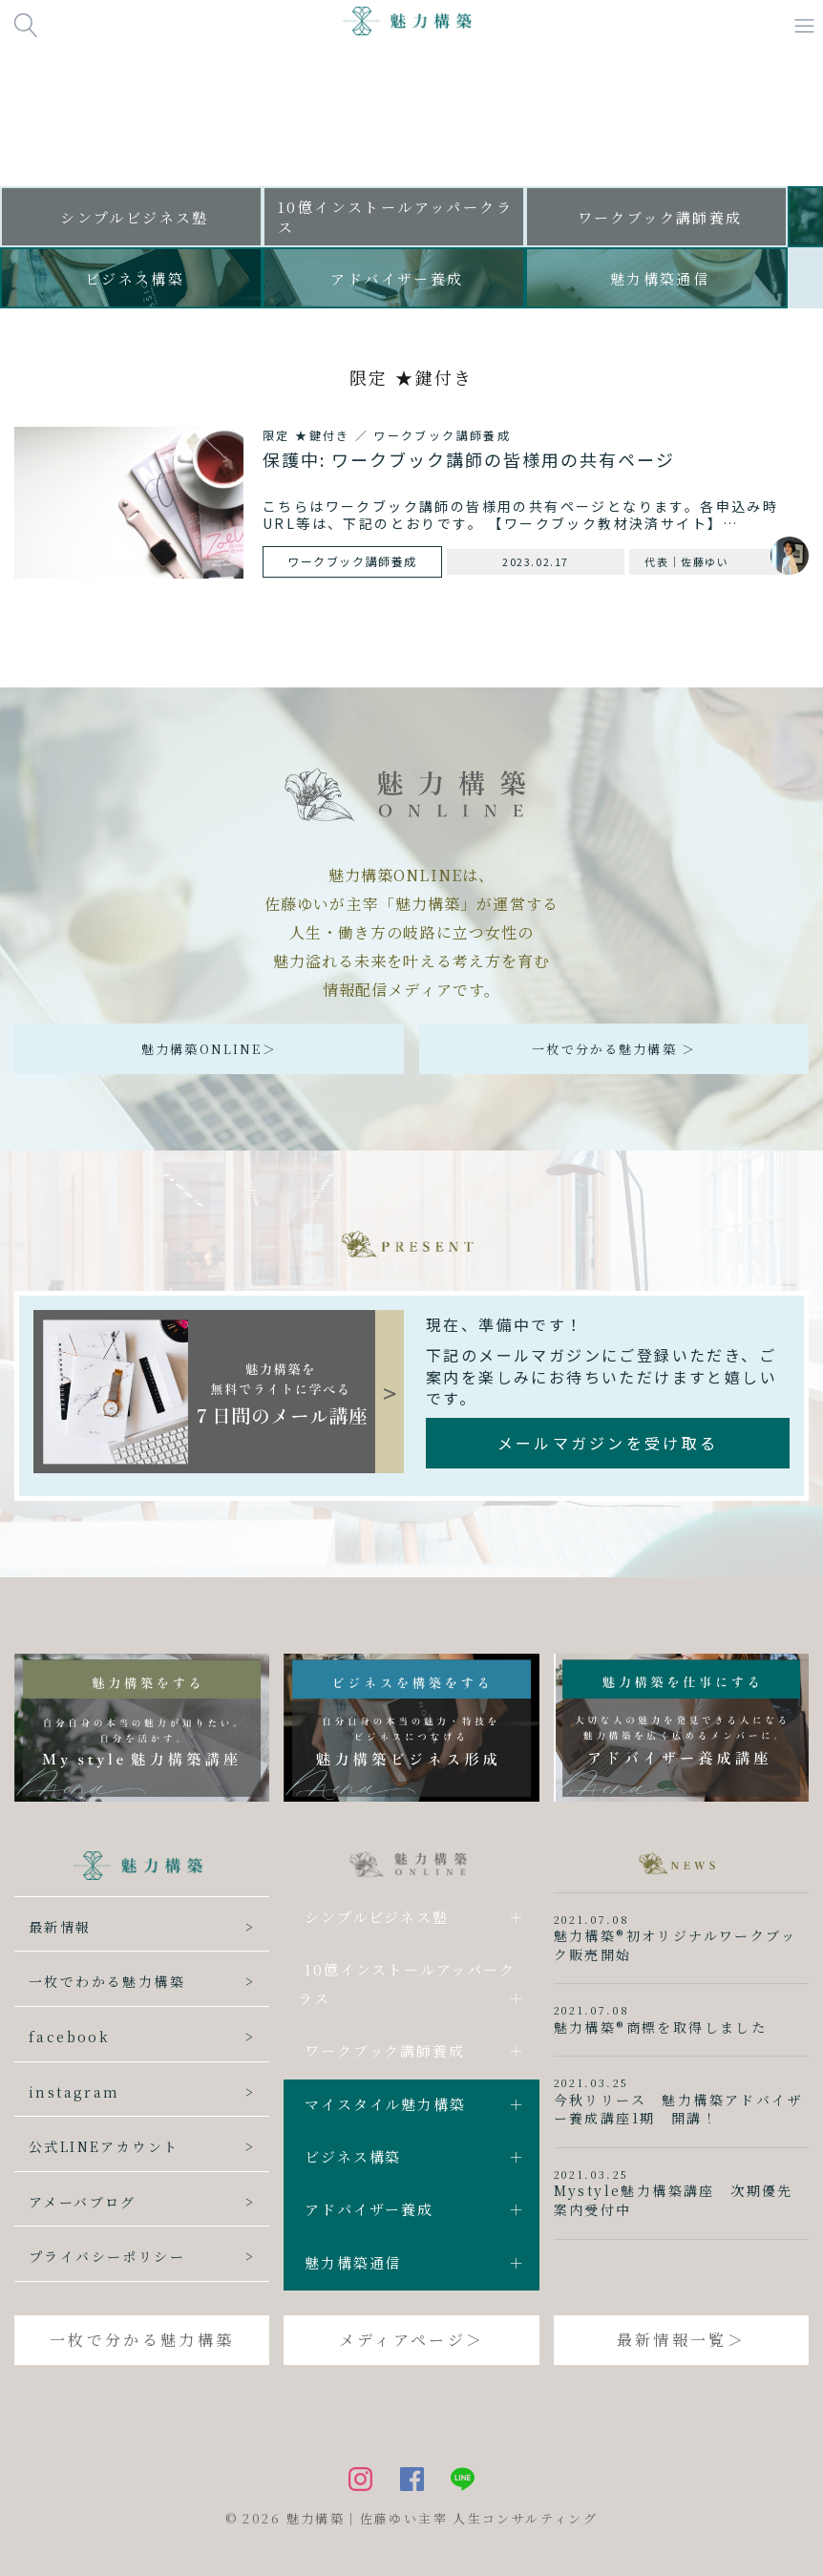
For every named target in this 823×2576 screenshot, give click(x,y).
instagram (74, 2091)
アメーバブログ (83, 2201)
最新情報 (60, 1926)
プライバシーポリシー (107, 2256)
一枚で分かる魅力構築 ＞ (614, 1049)
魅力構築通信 (353, 2262)
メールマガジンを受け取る (608, 1442)
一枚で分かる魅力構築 (142, 2340)
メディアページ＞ (411, 2340)
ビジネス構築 (353, 2156)
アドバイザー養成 (369, 2209)
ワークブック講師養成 (384, 2050)
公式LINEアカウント (104, 2146)
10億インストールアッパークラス (406, 1983)
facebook (69, 2036)
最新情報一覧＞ (681, 2340)
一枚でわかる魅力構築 (107, 1981)
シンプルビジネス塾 (376, 1917)
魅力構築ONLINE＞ (209, 1049)
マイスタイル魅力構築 (385, 2104)
